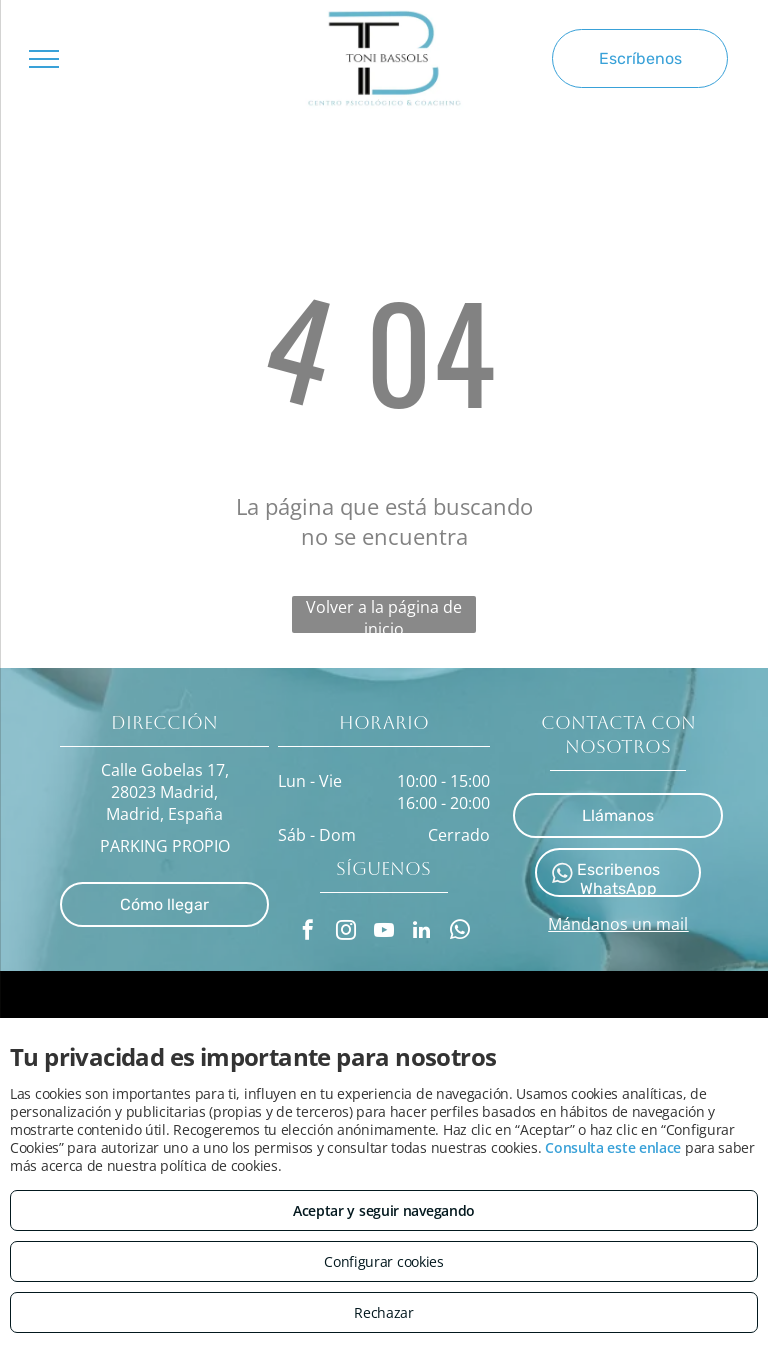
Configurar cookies (384, 1261)
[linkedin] (422, 932)
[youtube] (384, 932)
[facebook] (308, 932)
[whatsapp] (460, 932)
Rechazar (384, 1312)
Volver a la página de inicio (384, 614)
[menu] (44, 59)
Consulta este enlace (613, 1147)
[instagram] (346, 932)
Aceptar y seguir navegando (384, 1210)
